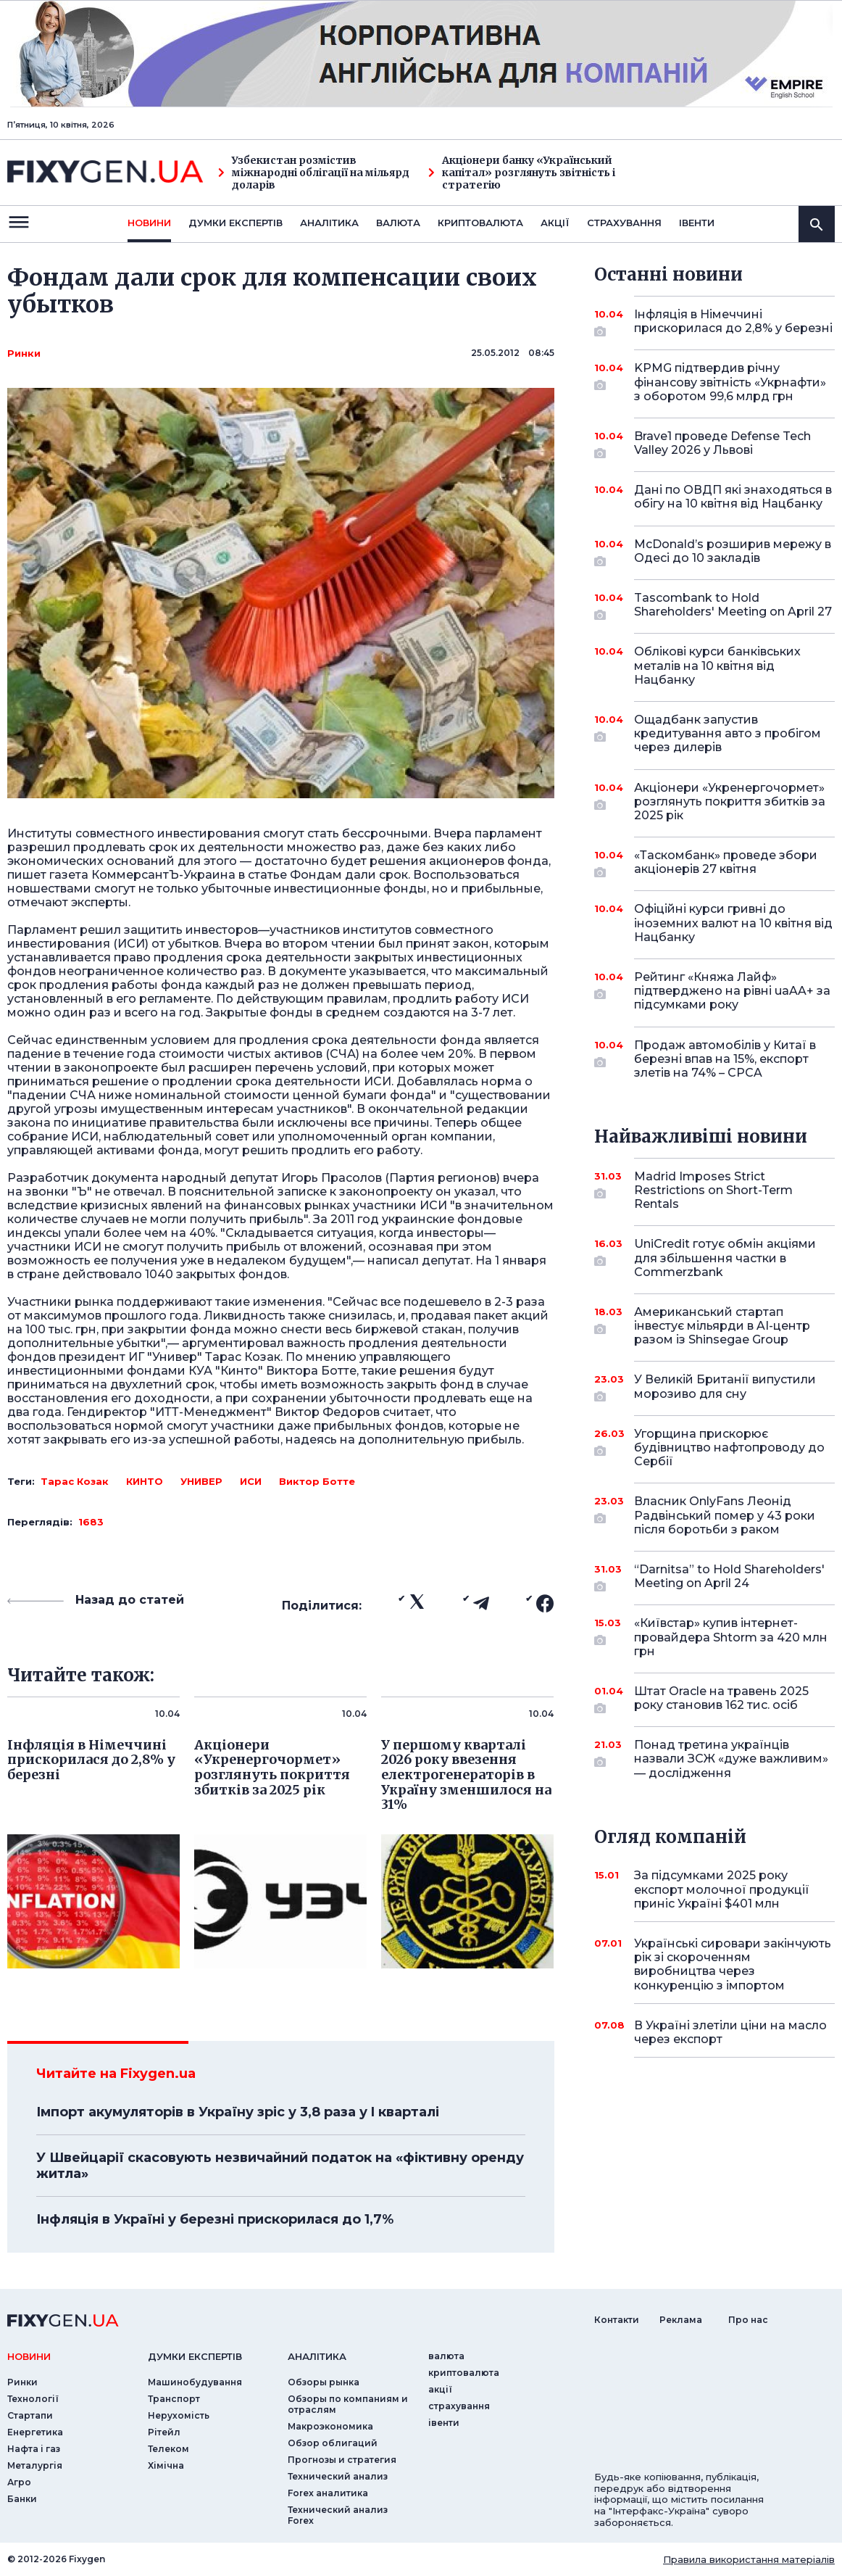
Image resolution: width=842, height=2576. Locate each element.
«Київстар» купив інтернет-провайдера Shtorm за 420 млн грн (731, 1636)
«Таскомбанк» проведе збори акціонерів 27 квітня (725, 863)
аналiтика (317, 2356)
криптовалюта (480, 222)
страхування (624, 222)
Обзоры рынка (323, 2382)
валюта (398, 222)
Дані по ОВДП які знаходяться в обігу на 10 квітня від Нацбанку (733, 496)
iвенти (696, 222)
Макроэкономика (330, 2426)
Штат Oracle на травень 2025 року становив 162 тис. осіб (721, 1699)
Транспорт (174, 2398)
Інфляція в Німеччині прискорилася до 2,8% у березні (733, 322)
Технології (33, 2398)
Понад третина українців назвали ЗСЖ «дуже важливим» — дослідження (731, 1758)
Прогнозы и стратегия (342, 2459)
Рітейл (164, 2432)
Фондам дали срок (349, 875)
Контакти (616, 2319)
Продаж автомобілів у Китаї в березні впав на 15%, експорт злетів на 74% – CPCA (725, 1059)
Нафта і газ (33, 2448)
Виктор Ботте (317, 1481)
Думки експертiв (235, 222)
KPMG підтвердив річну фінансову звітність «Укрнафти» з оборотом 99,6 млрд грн (730, 381)
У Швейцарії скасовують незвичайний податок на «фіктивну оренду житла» (280, 2166)
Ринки (24, 353)
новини (149, 222)
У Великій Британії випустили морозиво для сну (725, 1387)
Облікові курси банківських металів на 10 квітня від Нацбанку (717, 665)
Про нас (748, 2319)
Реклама (680, 2319)
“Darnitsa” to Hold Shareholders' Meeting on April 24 (729, 1577)
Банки (22, 2498)
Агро (19, 2482)
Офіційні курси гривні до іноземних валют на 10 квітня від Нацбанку (733, 922)
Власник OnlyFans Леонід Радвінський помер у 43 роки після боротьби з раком (724, 1515)
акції (555, 222)
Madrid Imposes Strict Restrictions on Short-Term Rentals (714, 1190)
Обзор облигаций (333, 2443)
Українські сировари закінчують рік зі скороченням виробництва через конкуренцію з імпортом (732, 1964)
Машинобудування (195, 2382)
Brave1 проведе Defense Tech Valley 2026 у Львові (722, 444)
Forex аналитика (328, 2493)
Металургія (34, 2465)
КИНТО (144, 1481)
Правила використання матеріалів (749, 2559)
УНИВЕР (201, 1481)
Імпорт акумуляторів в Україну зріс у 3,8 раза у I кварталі (237, 2112)
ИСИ (251, 1481)
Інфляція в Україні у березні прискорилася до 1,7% (214, 2219)
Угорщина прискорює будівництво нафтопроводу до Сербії (729, 1447)
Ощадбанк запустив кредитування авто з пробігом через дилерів (727, 733)
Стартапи (30, 2415)
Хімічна (166, 2465)
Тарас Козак (75, 1481)
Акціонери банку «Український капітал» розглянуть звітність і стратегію (521, 172)
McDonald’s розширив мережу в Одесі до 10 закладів (732, 552)
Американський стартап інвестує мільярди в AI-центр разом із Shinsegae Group (722, 1325)
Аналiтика (329, 222)
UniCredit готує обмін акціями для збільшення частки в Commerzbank (725, 1257)
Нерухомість (178, 2415)
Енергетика (35, 2432)
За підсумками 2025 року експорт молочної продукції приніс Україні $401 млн (721, 1889)
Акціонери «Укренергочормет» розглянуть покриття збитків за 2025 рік (729, 801)
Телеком (168, 2448)
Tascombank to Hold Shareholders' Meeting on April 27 (733, 606)
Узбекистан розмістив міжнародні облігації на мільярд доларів (313, 172)
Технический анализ (338, 2476)
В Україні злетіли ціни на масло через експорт (730, 2032)
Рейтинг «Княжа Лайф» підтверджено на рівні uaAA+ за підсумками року (732, 990)
